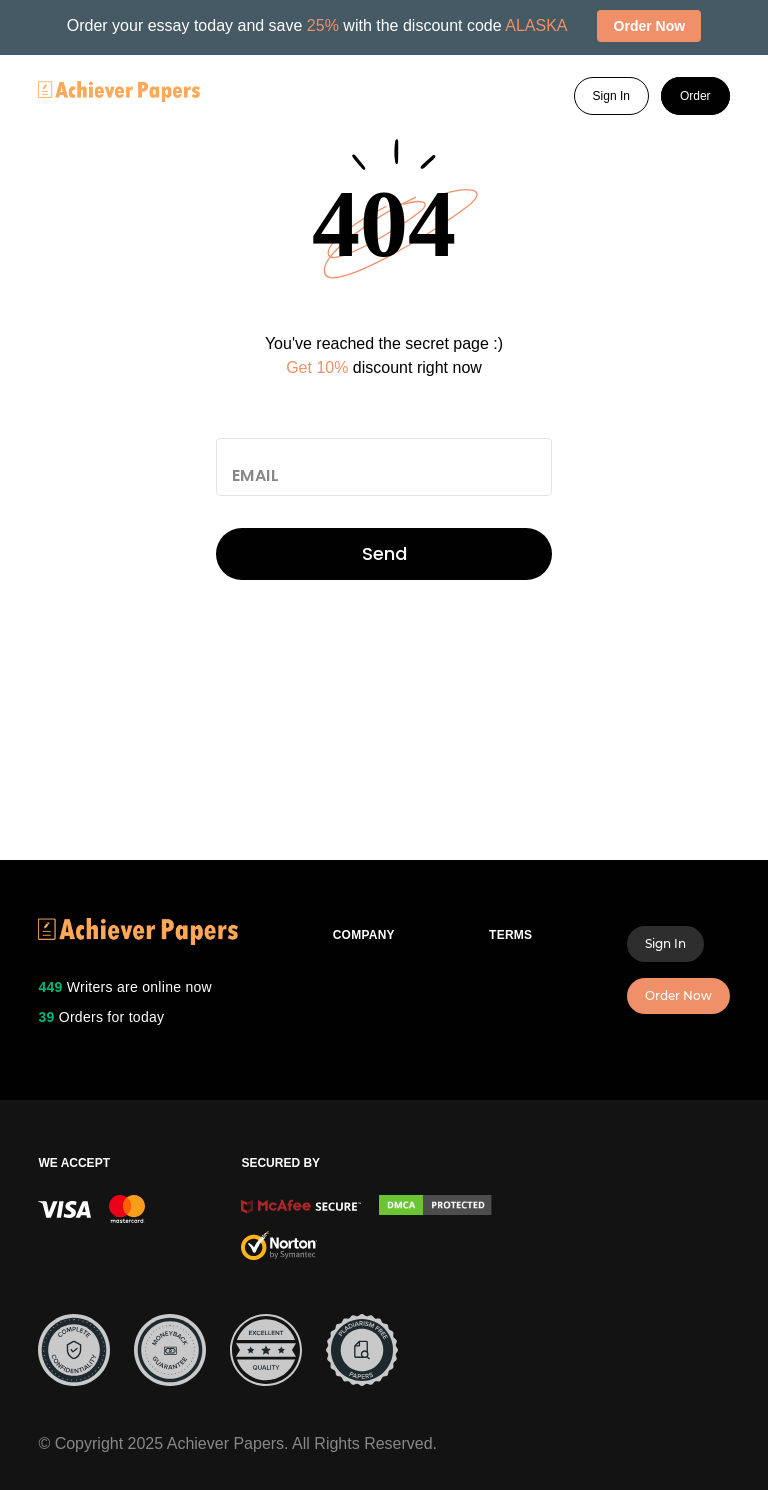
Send (384, 553)
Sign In (611, 96)
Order (695, 96)
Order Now (678, 995)
